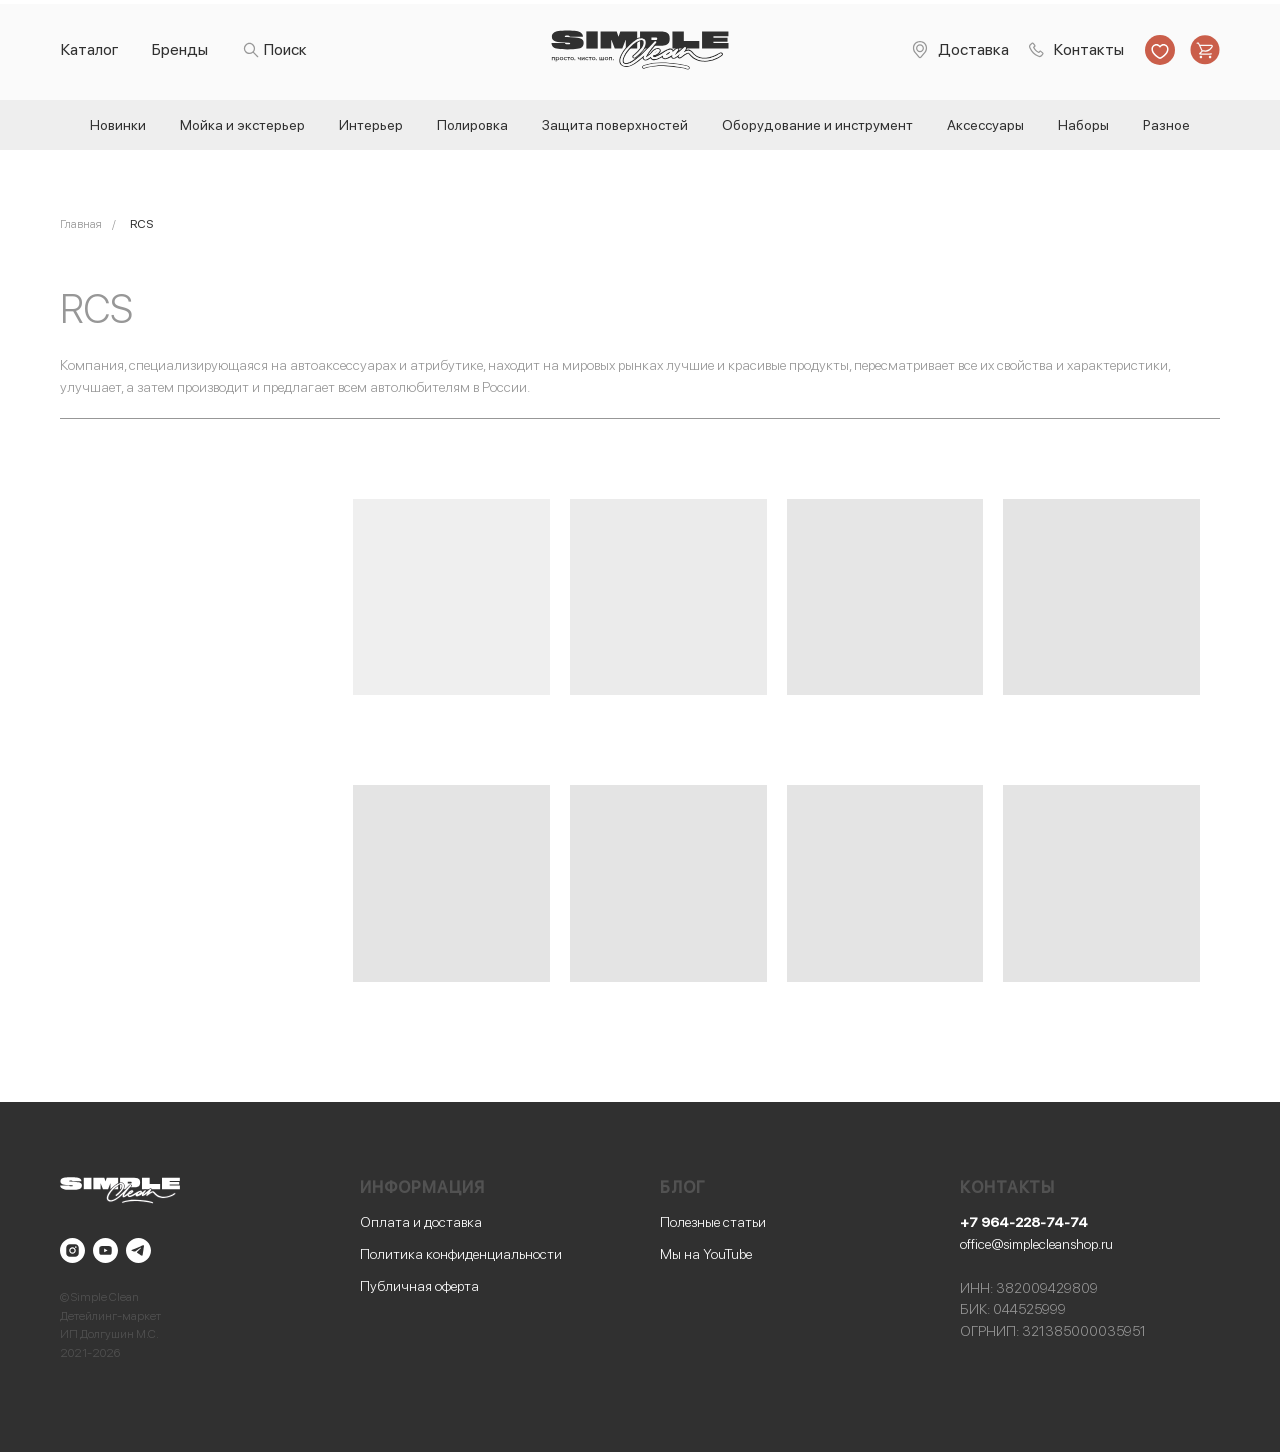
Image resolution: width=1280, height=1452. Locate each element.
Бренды (180, 49)
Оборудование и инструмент (817, 125)
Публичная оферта (419, 1286)
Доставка (973, 49)
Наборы (1083, 125)
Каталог (90, 49)
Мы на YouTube (706, 1254)
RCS (141, 224)
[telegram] (138, 1250)
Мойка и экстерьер (242, 125)
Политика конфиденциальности (461, 1254)
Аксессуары (985, 125)
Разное (1166, 125)
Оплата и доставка (421, 1222)
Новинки (118, 125)
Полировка (472, 125)
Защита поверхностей (615, 125)
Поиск (285, 49)
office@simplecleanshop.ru (1036, 1244)
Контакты (1089, 49)
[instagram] (72, 1250)
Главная (81, 224)
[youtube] (105, 1250)
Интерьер (371, 125)
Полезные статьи (713, 1222)
